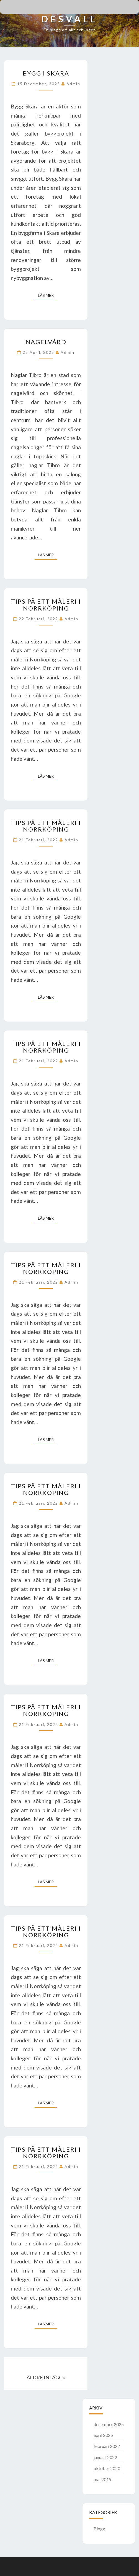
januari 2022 (105, 2457)
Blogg (99, 2528)
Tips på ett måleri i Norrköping (46, 605)
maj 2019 (102, 2479)
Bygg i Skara (46, 73)
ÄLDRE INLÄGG (46, 2377)
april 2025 (103, 2435)
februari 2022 (107, 2446)
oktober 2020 (107, 2468)
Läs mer (47, 295)
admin (73, 83)
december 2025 (109, 2424)
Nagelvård (45, 342)
